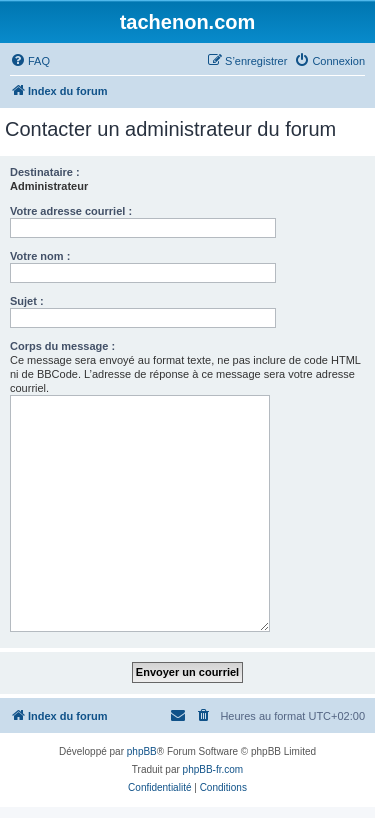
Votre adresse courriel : (71, 211)
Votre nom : (40, 256)
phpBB (142, 751)
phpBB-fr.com (213, 769)
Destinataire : (45, 172)
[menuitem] (30, 61)
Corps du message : (62, 346)
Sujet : (27, 301)
